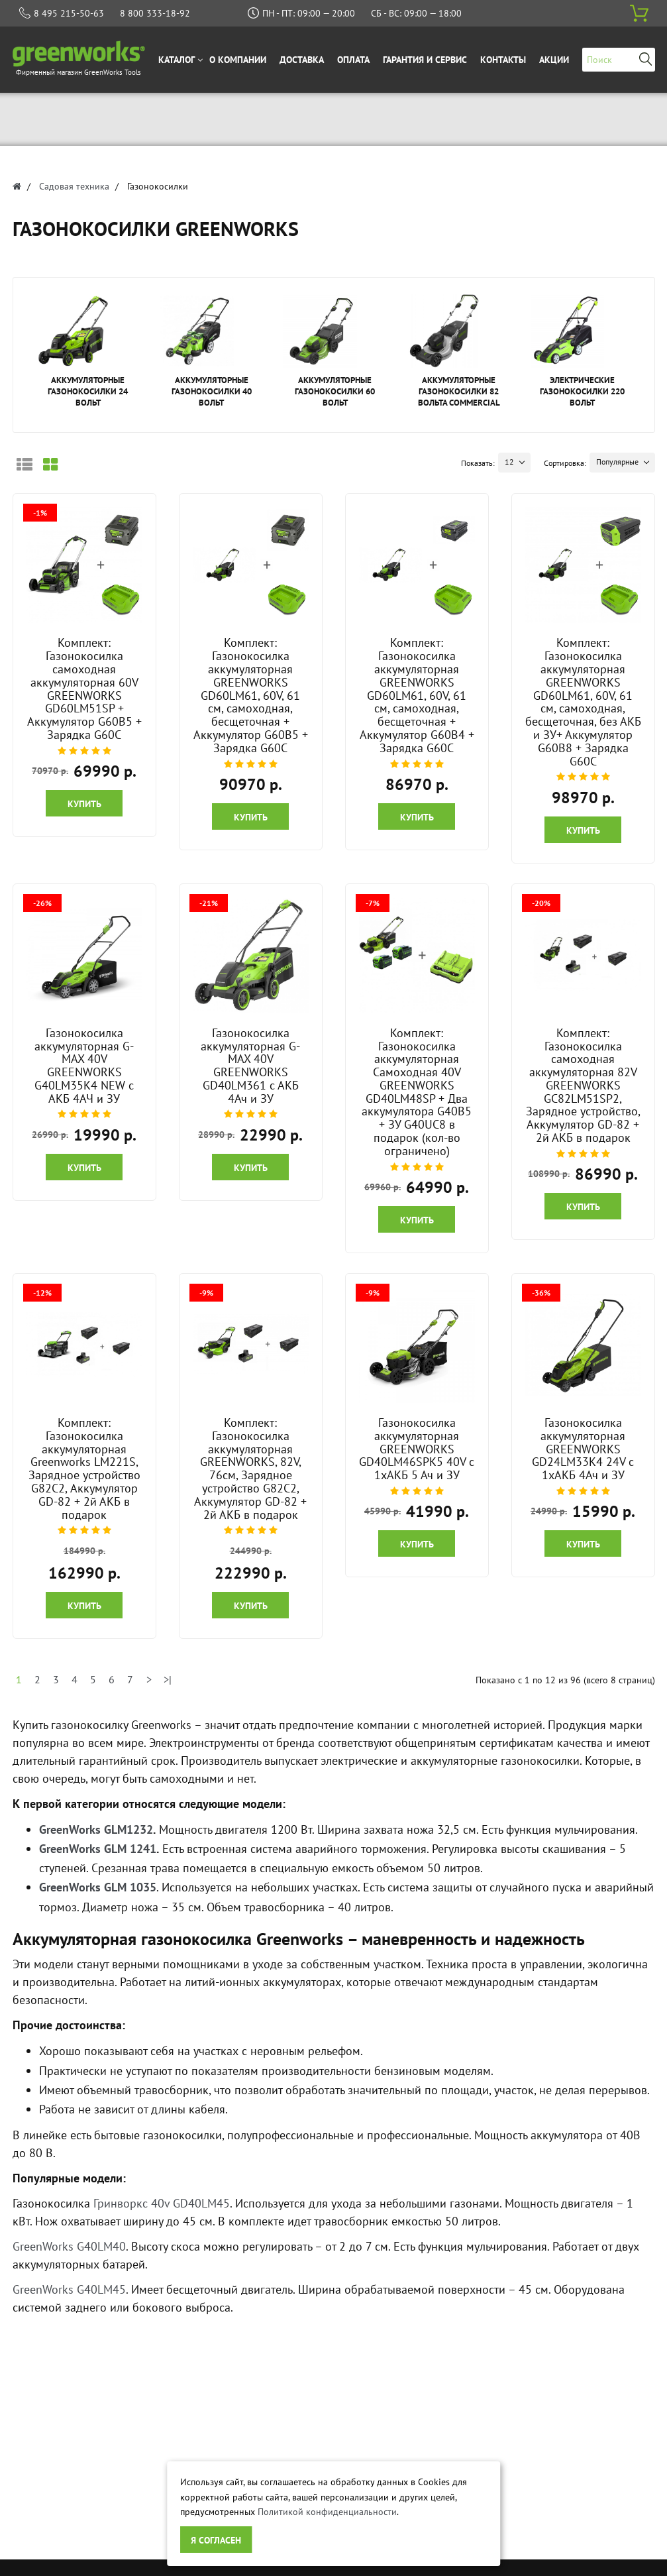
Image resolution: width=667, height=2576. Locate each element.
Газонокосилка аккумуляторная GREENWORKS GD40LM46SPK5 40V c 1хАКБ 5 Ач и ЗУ (416, 1449)
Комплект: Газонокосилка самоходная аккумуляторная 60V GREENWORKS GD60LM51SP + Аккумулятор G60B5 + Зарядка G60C (84, 688)
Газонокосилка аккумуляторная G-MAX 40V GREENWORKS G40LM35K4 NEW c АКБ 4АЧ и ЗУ (84, 1065)
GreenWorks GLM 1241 (97, 1848)
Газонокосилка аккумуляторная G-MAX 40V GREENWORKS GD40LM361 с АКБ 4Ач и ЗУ (250, 1065)
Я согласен (216, 2540)
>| (168, 1679)
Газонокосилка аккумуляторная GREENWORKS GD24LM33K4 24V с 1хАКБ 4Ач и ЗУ (583, 1449)
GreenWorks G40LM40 (69, 2246)
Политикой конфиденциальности (327, 2512)
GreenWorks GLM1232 (96, 1829)
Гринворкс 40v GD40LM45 (161, 2203)
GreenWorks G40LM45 (69, 2289)
